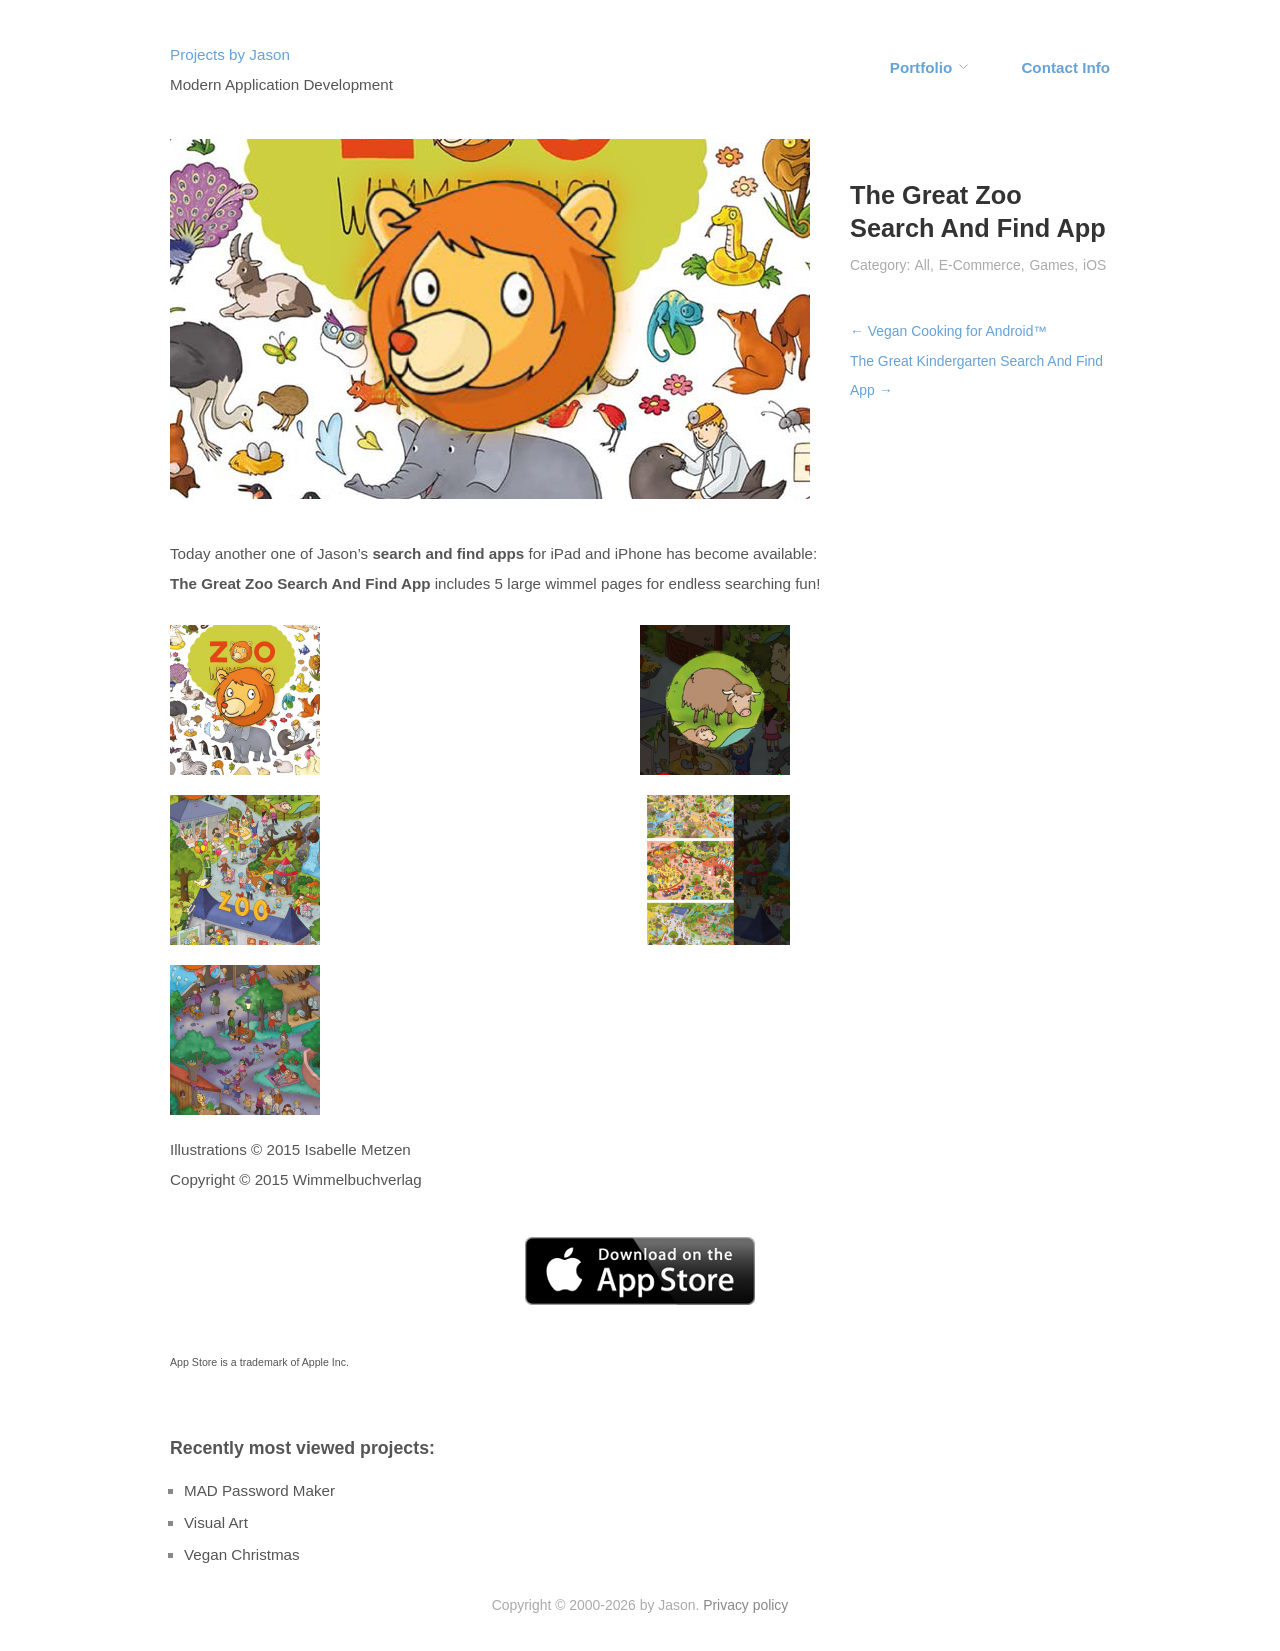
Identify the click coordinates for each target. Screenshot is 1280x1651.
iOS (1094, 265)
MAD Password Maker (259, 1490)
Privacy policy (745, 1605)
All (921, 265)
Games (1051, 265)
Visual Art (216, 1522)
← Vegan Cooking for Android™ (948, 331)
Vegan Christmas (242, 1554)
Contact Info (1065, 67)
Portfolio (921, 67)
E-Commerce (980, 265)
